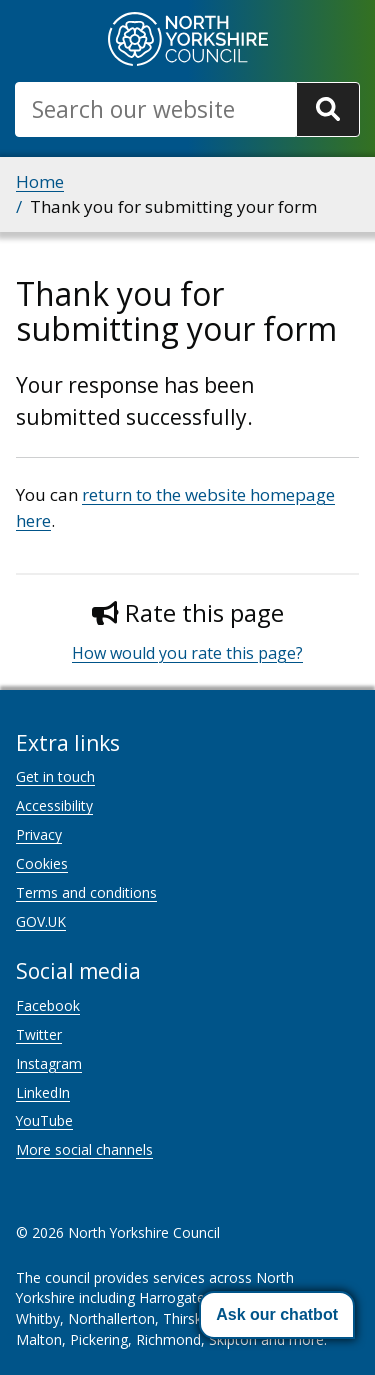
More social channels (84, 1149)
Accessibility (54, 805)
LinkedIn (43, 1092)
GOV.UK (41, 921)
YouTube (44, 1120)
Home (40, 181)
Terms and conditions (86, 892)
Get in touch (55, 776)
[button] (277, 1315)
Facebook (48, 1005)
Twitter (39, 1034)
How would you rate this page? (187, 653)
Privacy (39, 834)
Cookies (42, 863)
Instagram (49, 1063)
